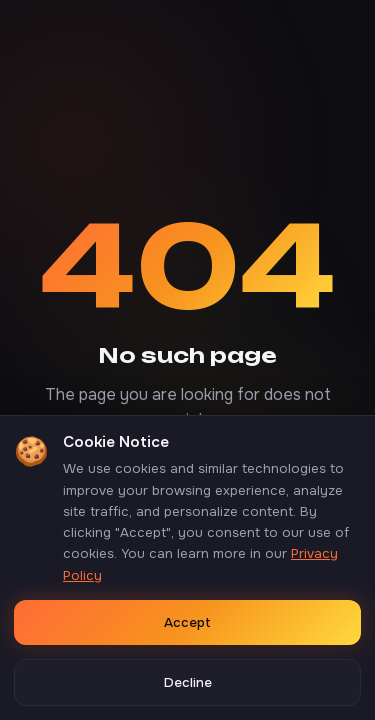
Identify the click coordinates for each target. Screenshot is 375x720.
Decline (188, 682)
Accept (187, 622)
